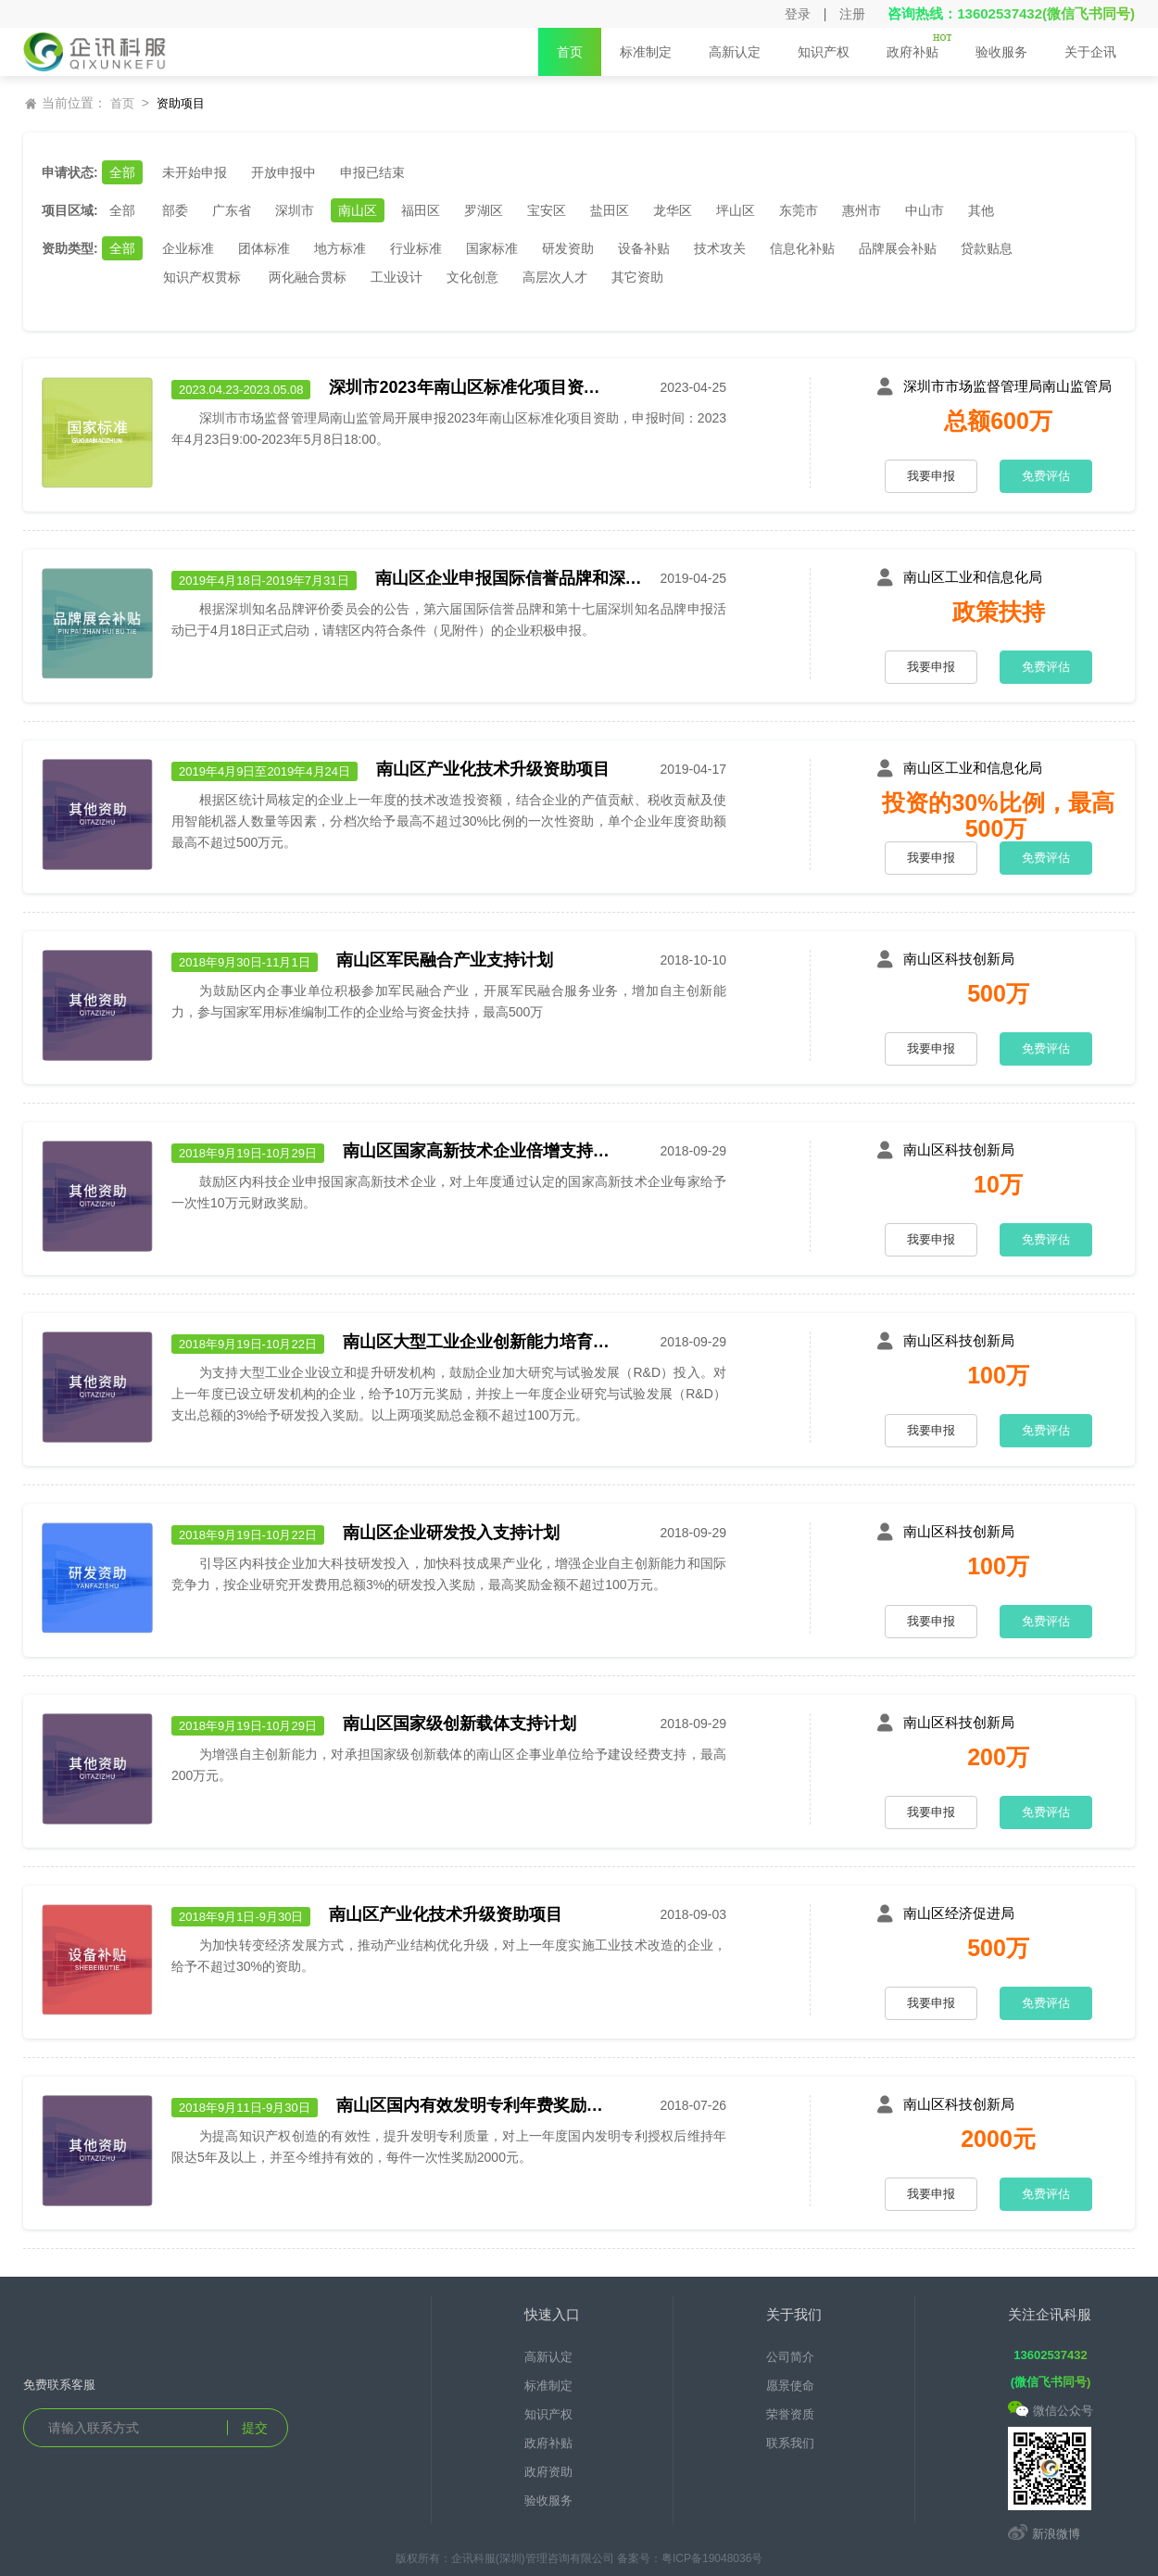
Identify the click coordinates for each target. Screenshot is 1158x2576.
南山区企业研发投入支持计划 (451, 1532)
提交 (255, 2427)
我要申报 (931, 476)
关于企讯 (1090, 51)
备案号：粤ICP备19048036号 (689, 2558)
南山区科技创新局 (958, 958)
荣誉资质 (790, 2414)
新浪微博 (1044, 2534)
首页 (570, 51)
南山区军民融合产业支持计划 (444, 960)
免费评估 (1046, 476)
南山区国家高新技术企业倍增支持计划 (482, 1151)
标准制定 (646, 51)
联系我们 (790, 2443)
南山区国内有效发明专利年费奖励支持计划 (475, 2105)
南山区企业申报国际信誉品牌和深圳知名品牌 (514, 578)
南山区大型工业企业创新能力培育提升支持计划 (482, 1341)
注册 (852, 13)
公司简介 (790, 2357)
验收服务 (1001, 51)
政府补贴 (919, 55)
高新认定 (735, 60)
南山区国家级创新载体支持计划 (459, 1723)
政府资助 (548, 2472)
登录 (798, 13)
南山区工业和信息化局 (972, 577)
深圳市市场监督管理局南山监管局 (1007, 386)
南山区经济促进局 (958, 1913)
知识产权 (824, 60)
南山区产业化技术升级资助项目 (493, 769)
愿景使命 (790, 2386)
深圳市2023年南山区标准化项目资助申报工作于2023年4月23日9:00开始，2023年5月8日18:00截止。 (468, 387)
